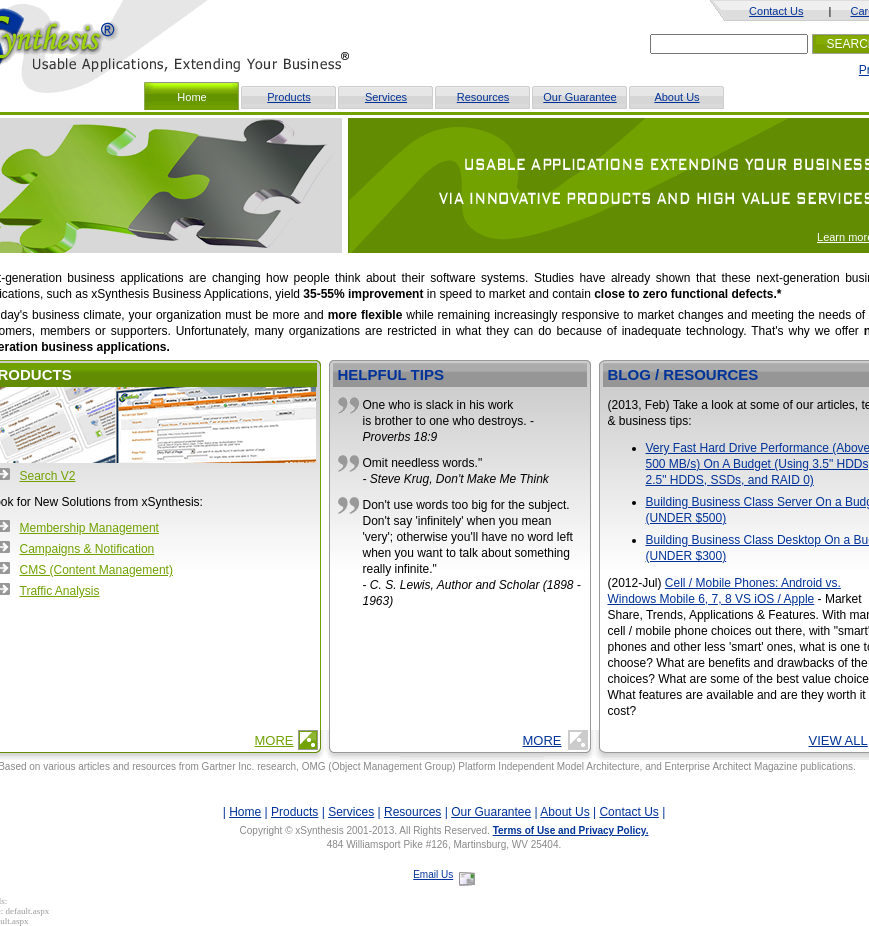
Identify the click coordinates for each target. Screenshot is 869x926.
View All (838, 740)
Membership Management (89, 528)
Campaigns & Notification (87, 549)
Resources (483, 97)
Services (386, 97)
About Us (676, 97)
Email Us (433, 874)
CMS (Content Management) (96, 570)
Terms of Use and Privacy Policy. (571, 830)
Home (245, 812)
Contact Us (776, 11)
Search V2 (48, 476)
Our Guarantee (579, 97)
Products (288, 97)
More (274, 740)
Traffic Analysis (60, 591)
